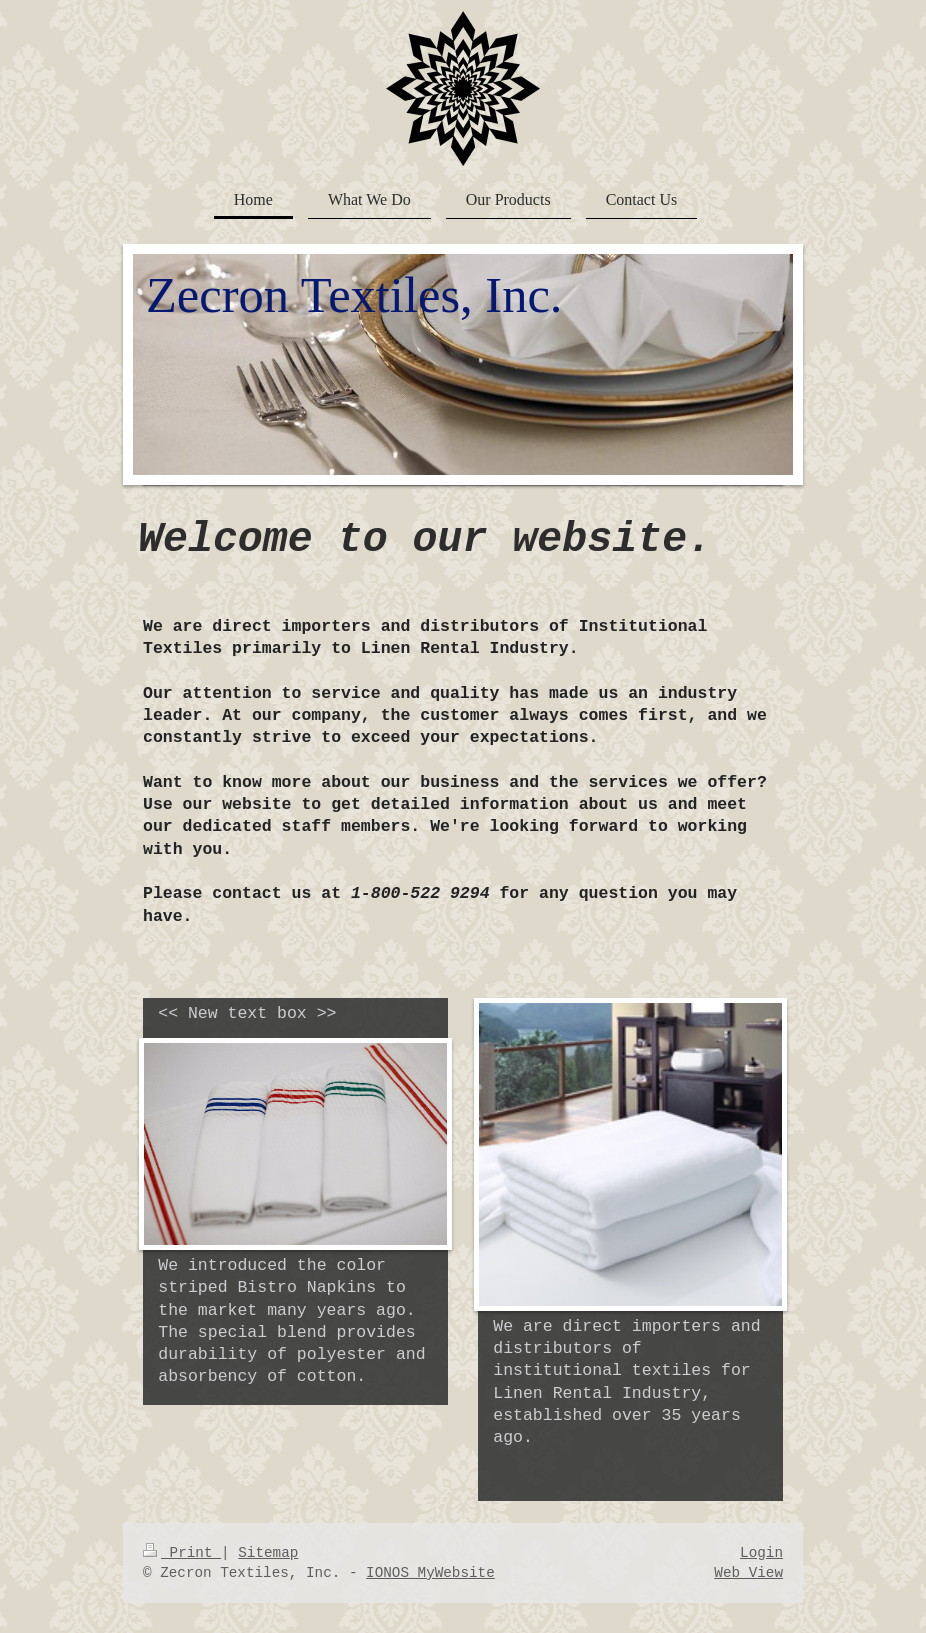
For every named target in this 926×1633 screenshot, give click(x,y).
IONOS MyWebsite (430, 1573)
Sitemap (268, 1553)
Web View (748, 1573)
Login (761, 1553)
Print (182, 1553)
